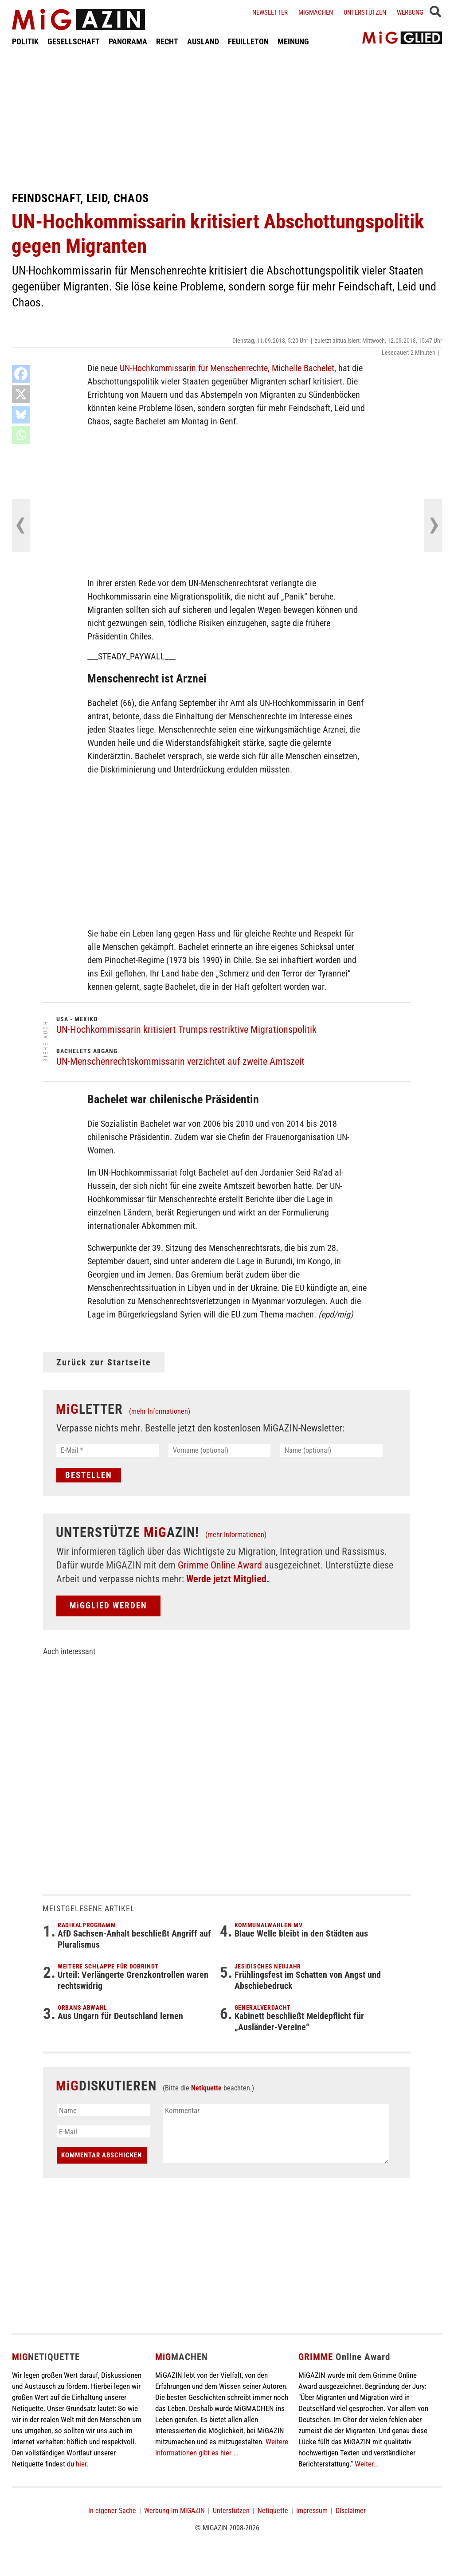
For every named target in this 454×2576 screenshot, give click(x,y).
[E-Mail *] (107, 1450)
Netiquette (206, 2088)
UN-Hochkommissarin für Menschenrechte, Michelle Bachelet (227, 368)
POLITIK (25, 41)
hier (81, 2463)
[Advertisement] (227, 119)
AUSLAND (203, 41)
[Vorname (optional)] (219, 1450)
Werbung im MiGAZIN (174, 2510)
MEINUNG (293, 41)
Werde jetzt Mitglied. (227, 1578)
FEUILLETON (248, 41)
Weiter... (367, 2463)
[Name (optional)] (331, 1450)
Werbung (410, 12)
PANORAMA (128, 41)
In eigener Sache (112, 2510)
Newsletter (270, 12)
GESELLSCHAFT (73, 41)
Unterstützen (365, 12)
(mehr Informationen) (159, 1411)
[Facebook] (21, 374)
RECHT (167, 41)
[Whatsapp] (21, 435)
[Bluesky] (21, 414)
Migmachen (315, 12)
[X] (21, 394)
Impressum (312, 2510)
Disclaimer (351, 2510)
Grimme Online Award (220, 1565)
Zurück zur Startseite (103, 1362)
